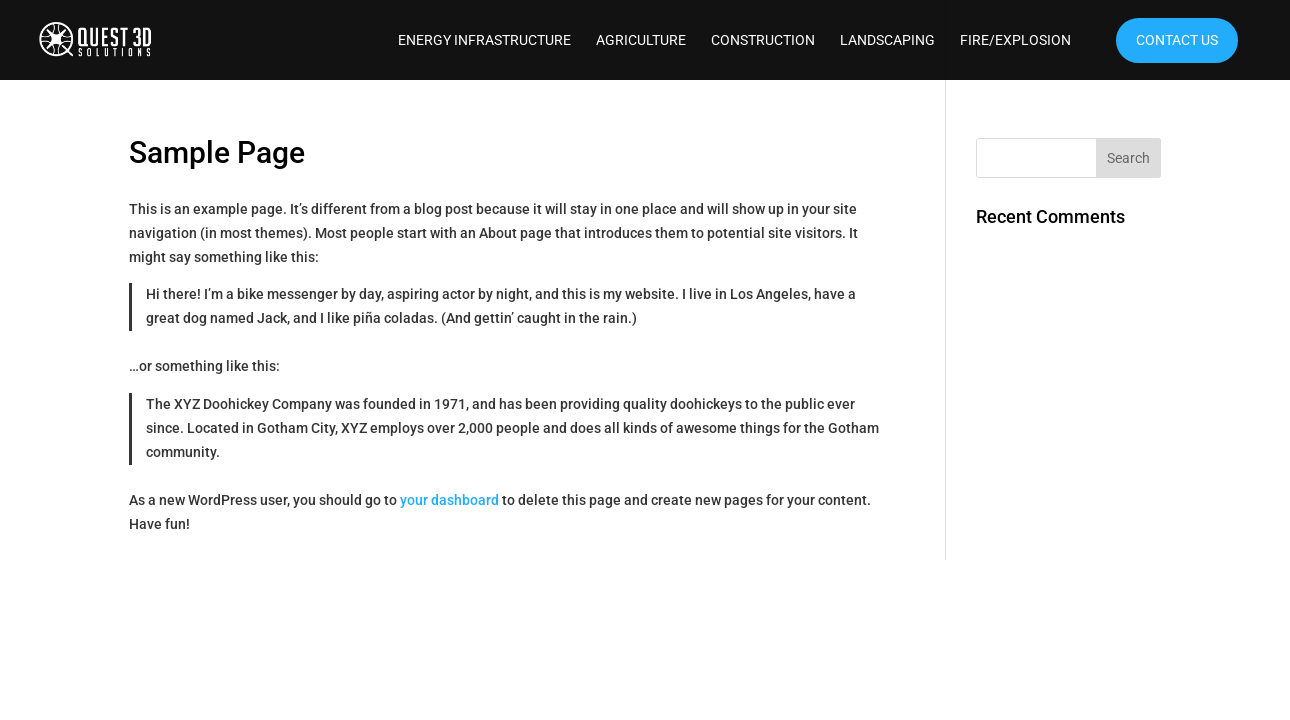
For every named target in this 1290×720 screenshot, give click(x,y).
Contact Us (1177, 40)
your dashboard (449, 500)
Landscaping (887, 40)
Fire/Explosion (1015, 40)
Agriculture (641, 40)
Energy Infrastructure (484, 40)
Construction (763, 40)
